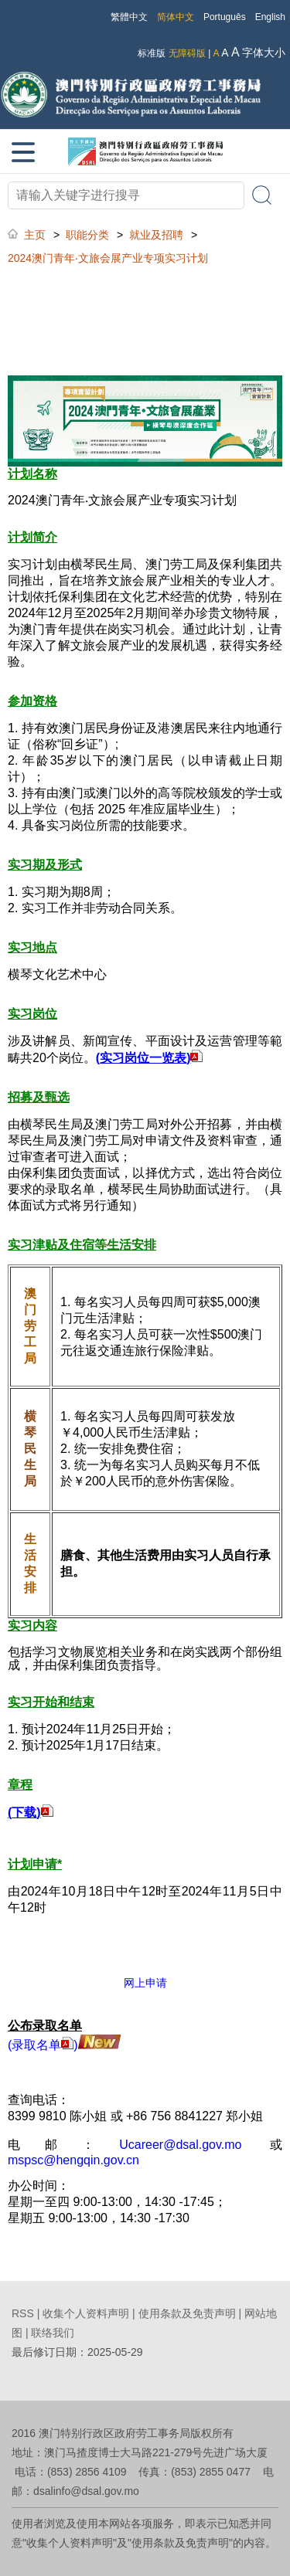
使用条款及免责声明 (187, 2313)
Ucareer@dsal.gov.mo (180, 2144)
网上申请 (145, 1983)
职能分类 (87, 235)
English (270, 17)
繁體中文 (129, 17)
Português (224, 17)
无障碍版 (187, 53)
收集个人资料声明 (86, 2313)
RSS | (27, 2313)
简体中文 (175, 17)
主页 (35, 235)
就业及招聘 (156, 235)
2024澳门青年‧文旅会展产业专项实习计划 (108, 258)
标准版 (151, 53)
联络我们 (52, 2333)
